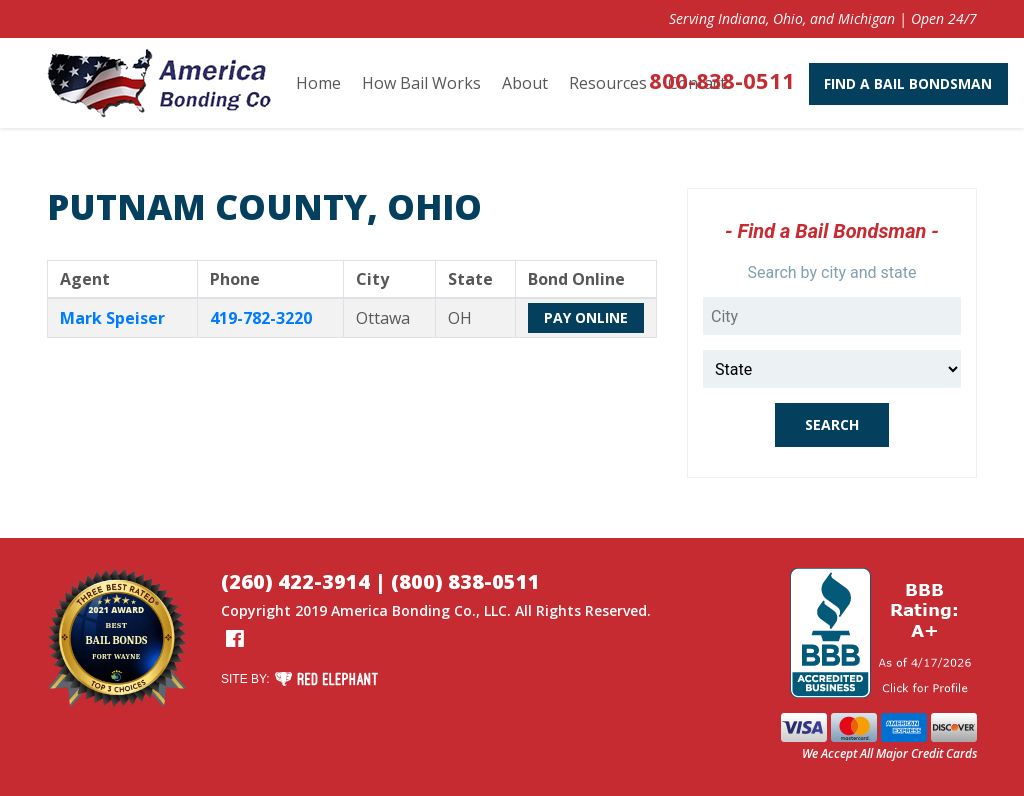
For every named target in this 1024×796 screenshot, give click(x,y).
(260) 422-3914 (295, 581)
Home (318, 83)
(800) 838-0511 (465, 581)
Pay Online (586, 317)
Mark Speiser (112, 318)
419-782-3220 (261, 318)
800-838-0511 (690, 80)
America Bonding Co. (403, 610)
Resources (608, 83)
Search (832, 424)
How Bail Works (421, 83)
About (525, 83)
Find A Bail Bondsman (877, 83)
